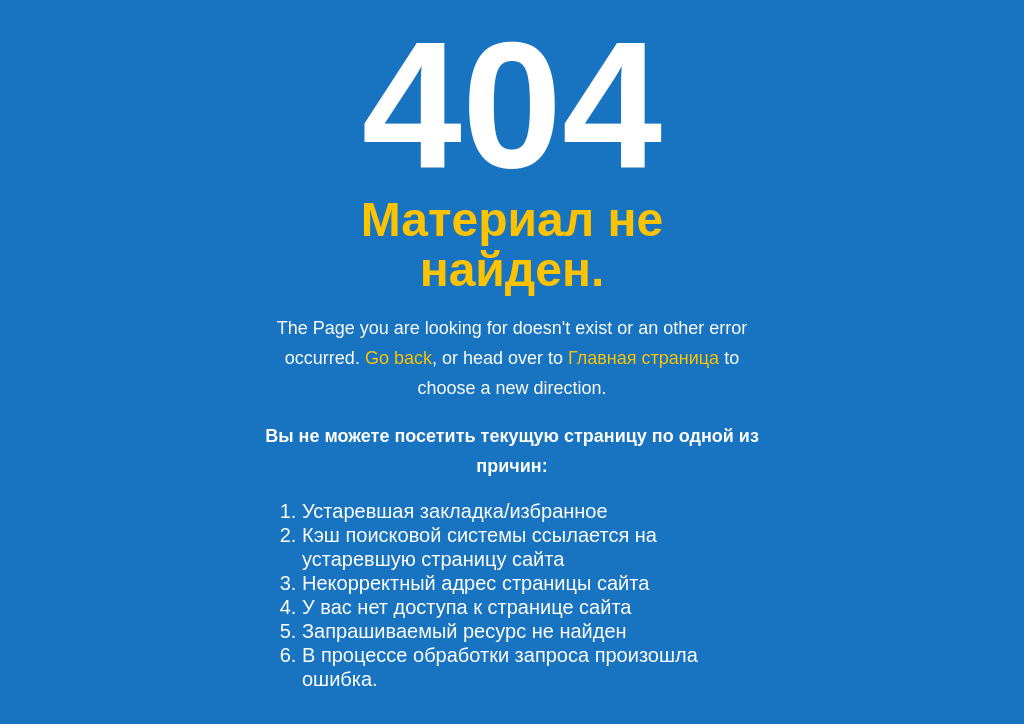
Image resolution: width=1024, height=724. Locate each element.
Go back (398, 358)
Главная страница (643, 358)
